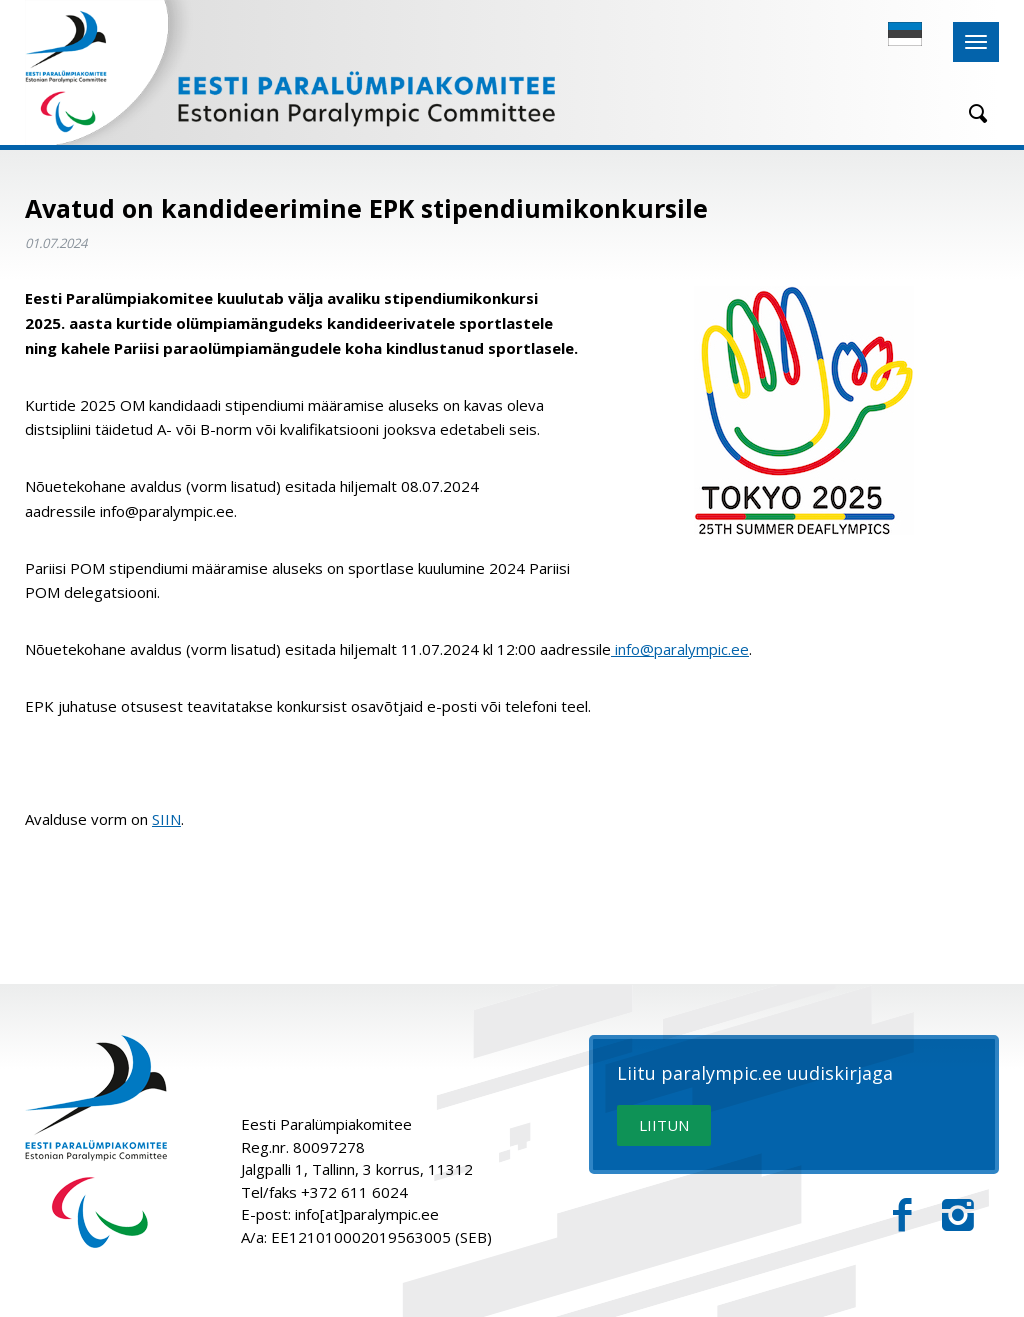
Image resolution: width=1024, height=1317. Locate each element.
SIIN (166, 819)
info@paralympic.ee (680, 649)
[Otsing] (971, 113)
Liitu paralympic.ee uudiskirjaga (755, 1074)
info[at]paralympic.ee (367, 1214)
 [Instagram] (958, 1215)
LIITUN (664, 1125)
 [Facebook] (902, 1215)
